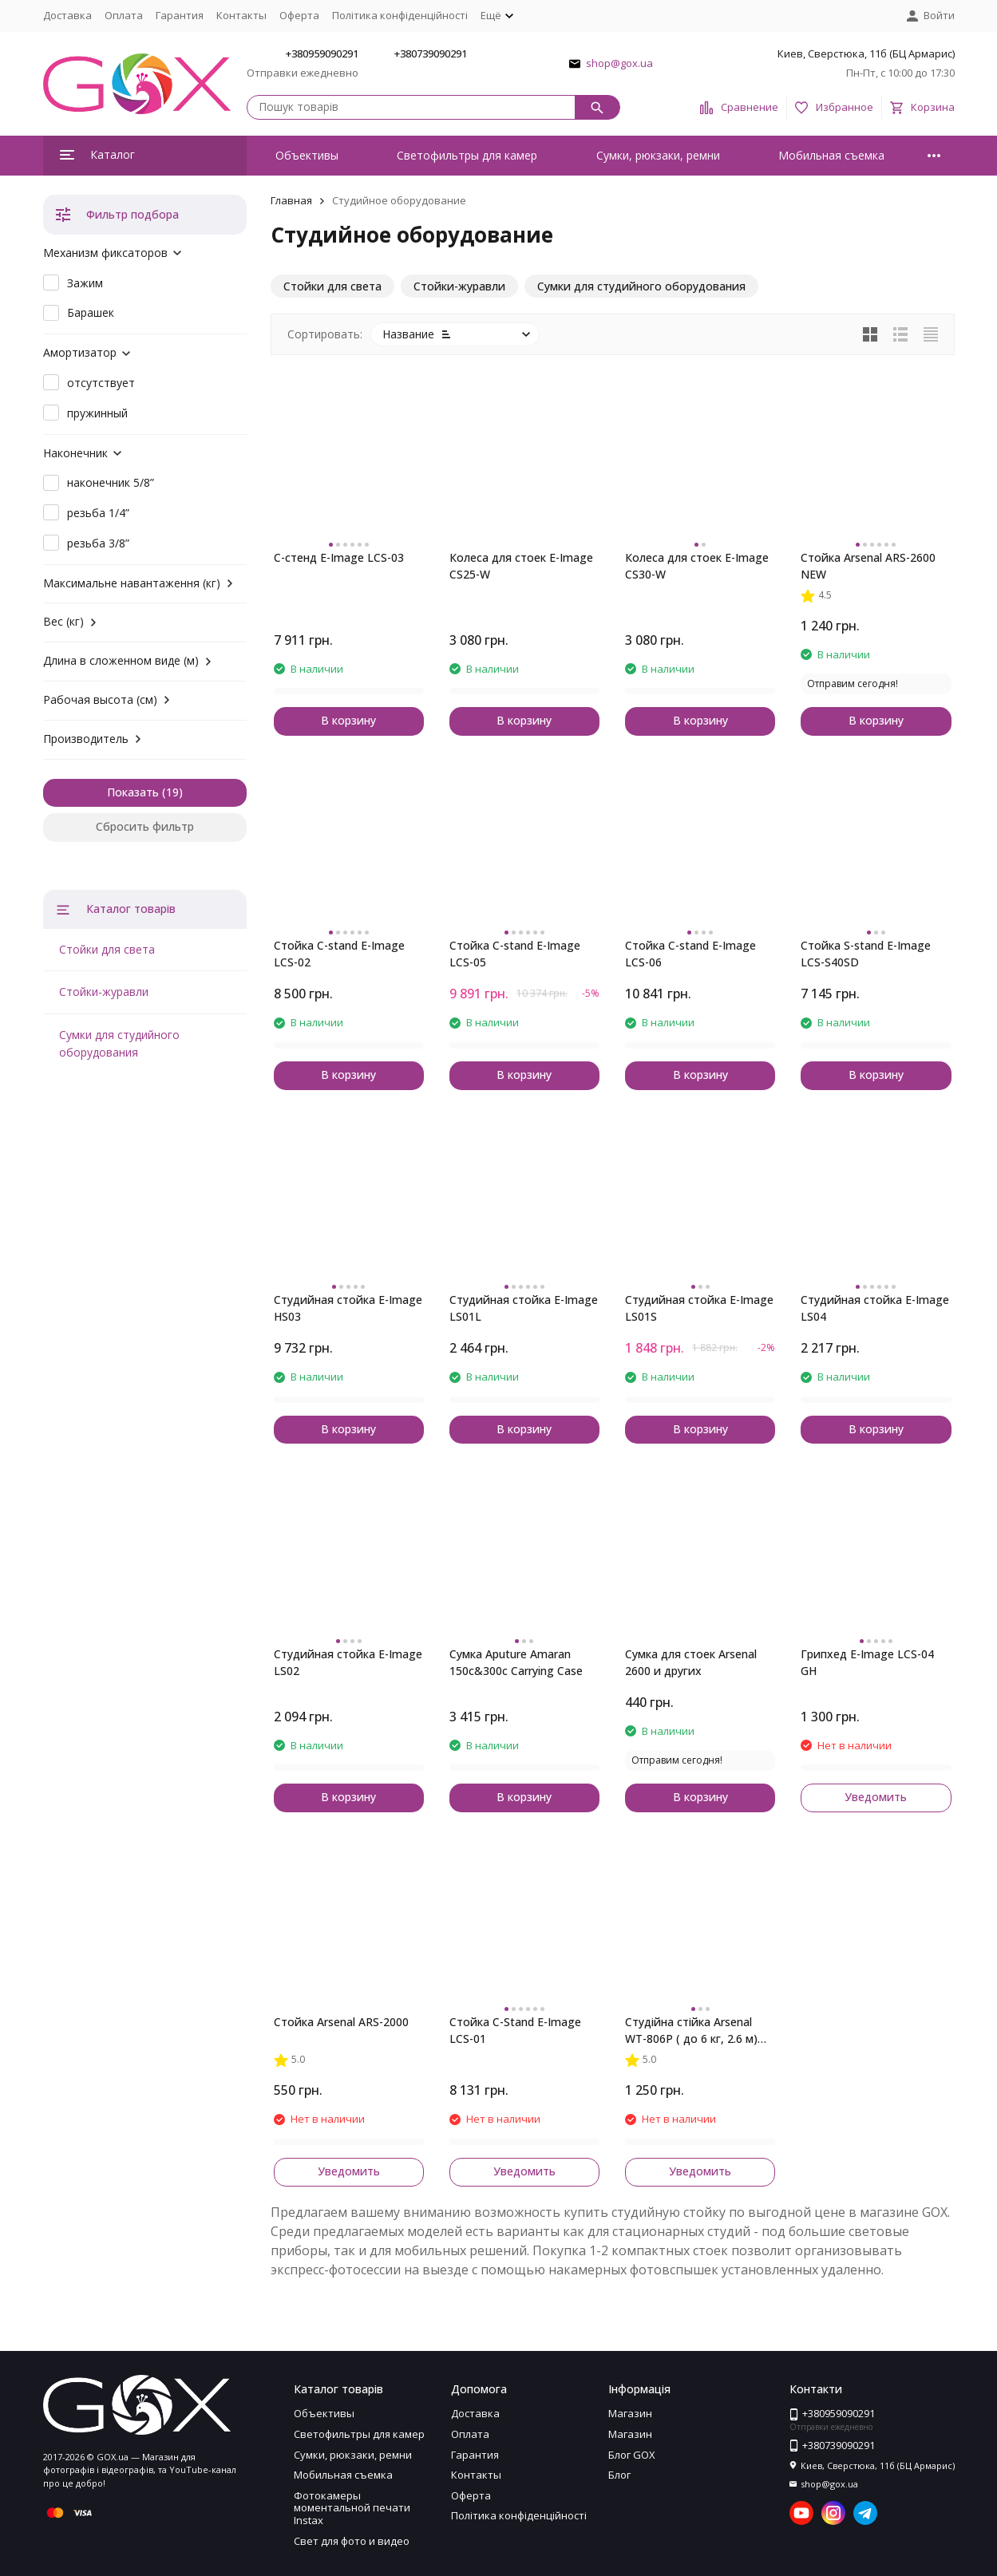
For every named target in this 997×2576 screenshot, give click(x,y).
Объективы (306, 155)
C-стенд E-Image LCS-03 (339, 557)
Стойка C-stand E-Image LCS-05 (514, 954)
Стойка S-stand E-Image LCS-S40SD (866, 954)
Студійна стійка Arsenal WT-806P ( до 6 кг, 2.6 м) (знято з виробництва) (691, 2030)
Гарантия (180, 15)
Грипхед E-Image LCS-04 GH (867, 1662)
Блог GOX (631, 2455)
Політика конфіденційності (400, 15)
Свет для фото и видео (351, 2541)
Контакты (241, 15)
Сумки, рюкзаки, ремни (658, 155)
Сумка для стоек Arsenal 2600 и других (691, 1662)
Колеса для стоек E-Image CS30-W (697, 566)
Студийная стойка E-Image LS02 (348, 1662)
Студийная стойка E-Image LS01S (699, 1308)
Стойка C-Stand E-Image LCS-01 (515, 2030)
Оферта (299, 15)
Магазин (630, 2413)
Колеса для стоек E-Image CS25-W (521, 566)
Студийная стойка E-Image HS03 (348, 1308)
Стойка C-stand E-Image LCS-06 (690, 954)
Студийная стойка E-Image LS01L (523, 1308)
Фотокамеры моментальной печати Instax (352, 2507)
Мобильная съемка (831, 155)
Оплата (124, 15)
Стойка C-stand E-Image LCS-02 (339, 954)
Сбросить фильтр (145, 826)
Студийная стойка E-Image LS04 (875, 1308)
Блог (619, 2474)
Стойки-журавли (103, 991)
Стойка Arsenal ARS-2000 (341, 2021)
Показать (133, 792)
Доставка (67, 15)
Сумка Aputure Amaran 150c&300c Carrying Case (516, 1662)
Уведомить (876, 1796)
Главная (291, 200)
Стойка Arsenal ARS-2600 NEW (868, 566)
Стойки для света (107, 949)
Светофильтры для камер (467, 155)
